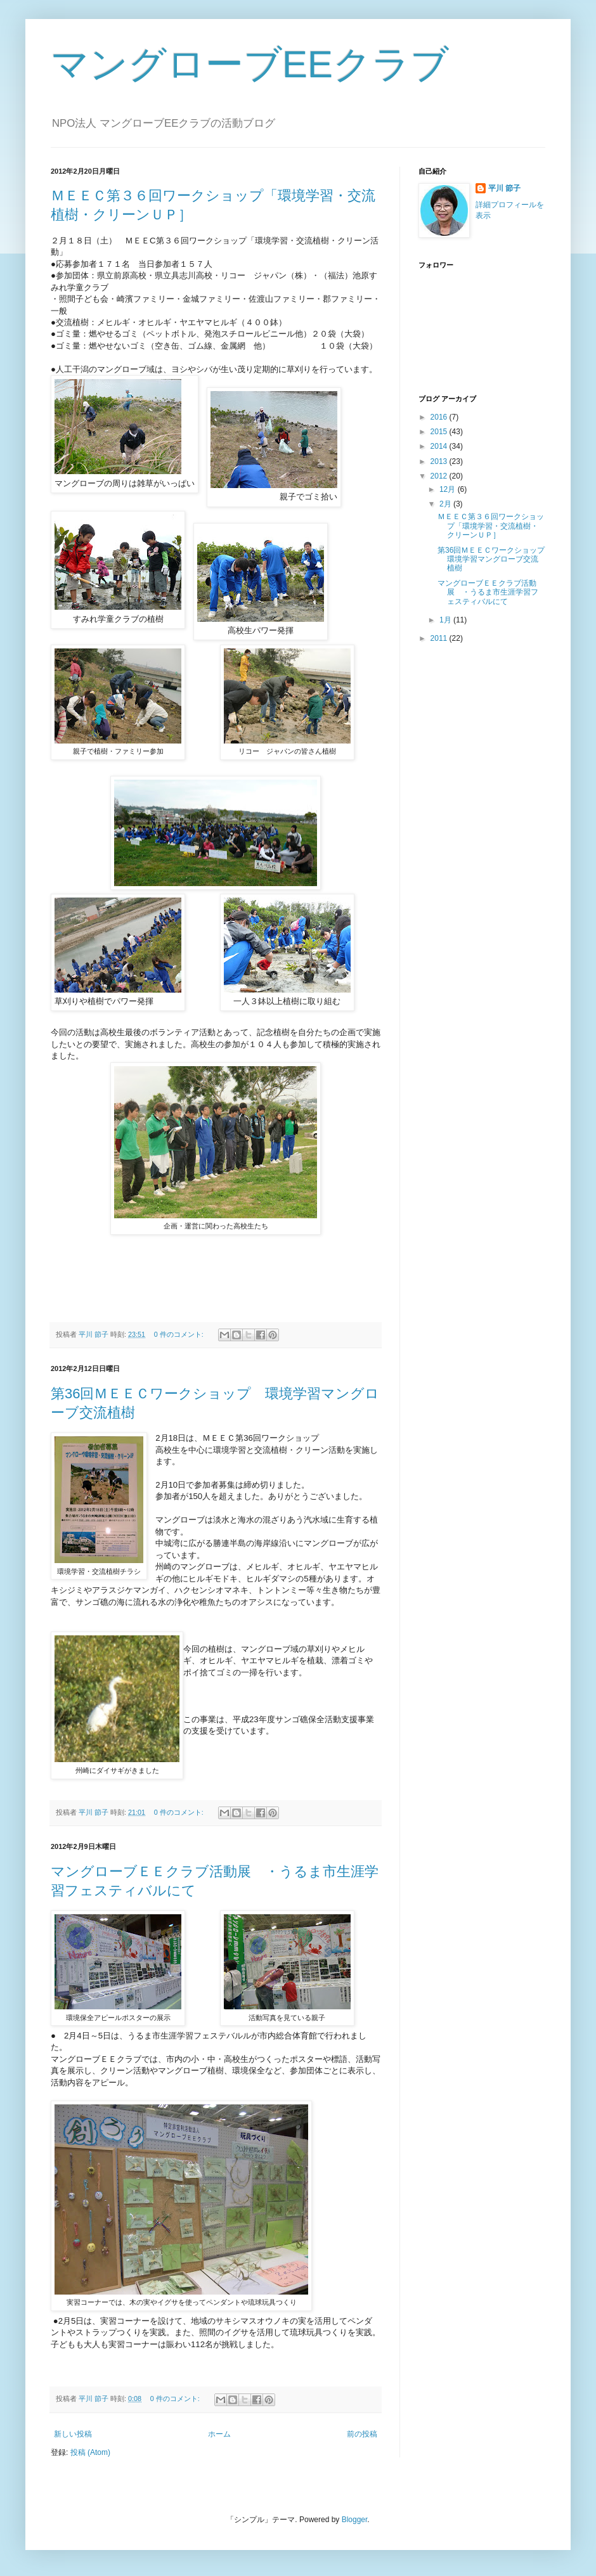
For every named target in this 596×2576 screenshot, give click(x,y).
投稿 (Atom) (90, 2452)
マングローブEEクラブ (250, 64)
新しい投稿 (73, 2434)
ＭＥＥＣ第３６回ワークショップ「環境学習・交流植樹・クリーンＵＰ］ (490, 525)
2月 (446, 503)
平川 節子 (504, 188)
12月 (448, 489)
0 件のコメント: (179, 1334)
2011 (440, 638)
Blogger (355, 2519)
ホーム (219, 2434)
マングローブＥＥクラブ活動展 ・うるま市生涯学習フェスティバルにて (487, 592)
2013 (440, 461)
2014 (440, 446)
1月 (446, 619)
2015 (440, 431)
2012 (440, 476)
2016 (440, 417)
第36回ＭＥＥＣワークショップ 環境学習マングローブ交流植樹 (494, 559)
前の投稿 (362, 2434)
